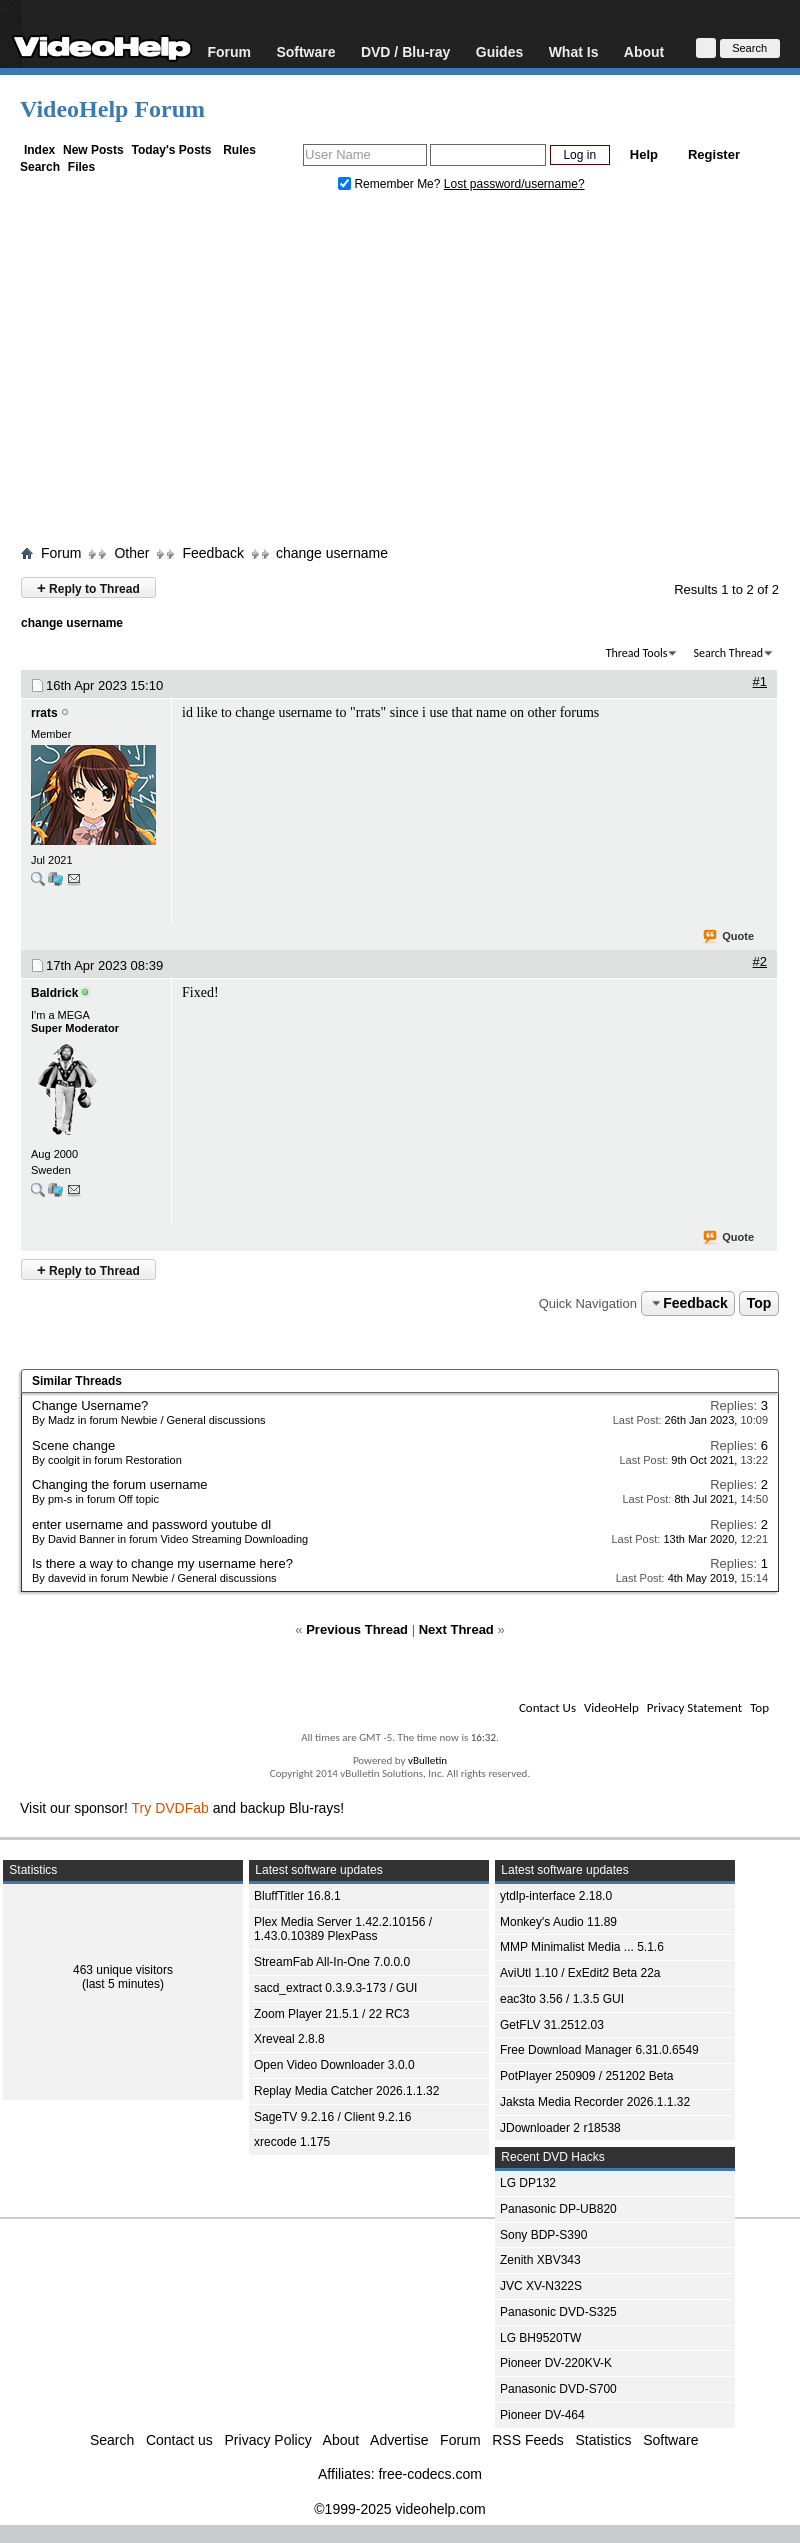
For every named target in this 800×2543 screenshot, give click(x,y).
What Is (574, 51)
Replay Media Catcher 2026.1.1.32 (346, 2091)
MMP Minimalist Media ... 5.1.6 (582, 1947)
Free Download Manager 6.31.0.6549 (599, 2050)
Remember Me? (391, 184)
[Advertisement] (400, 373)
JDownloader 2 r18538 (560, 2128)
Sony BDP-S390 (543, 2235)
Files (81, 167)
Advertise (399, 2440)
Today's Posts (171, 150)
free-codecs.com (429, 2474)
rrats (44, 713)
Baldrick (54, 993)
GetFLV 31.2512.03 (552, 2025)
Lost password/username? (514, 184)
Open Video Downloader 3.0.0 (334, 2065)
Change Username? (90, 1405)
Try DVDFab (170, 1808)
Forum (229, 51)
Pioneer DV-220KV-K (556, 2363)
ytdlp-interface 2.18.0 (556, 1896)
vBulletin (427, 1760)
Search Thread (728, 653)
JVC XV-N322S (541, 2286)
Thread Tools (637, 653)
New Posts (93, 150)
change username (332, 553)
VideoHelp (611, 1707)
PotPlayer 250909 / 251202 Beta (586, 2076)
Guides (499, 51)
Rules (239, 150)
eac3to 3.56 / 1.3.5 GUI (562, 1999)
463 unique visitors (123, 1970)
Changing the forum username (120, 1484)
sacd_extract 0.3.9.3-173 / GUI (335, 1988)
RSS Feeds (528, 2440)
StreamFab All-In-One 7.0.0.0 (332, 1962)
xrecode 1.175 (292, 2142)
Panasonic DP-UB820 (558, 2209)
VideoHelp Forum (112, 109)
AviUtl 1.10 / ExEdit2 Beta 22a (580, 1973)
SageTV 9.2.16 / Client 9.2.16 (332, 2117)
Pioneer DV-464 (542, 2415)
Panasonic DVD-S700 (558, 2389)
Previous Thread (357, 1629)
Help (644, 154)
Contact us (179, 2440)
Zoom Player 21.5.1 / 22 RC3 (331, 2014)
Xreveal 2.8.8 (289, 2039)
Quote (729, 937)
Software (305, 51)
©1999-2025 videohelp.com (399, 2509)
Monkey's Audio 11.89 (558, 1922)
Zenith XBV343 (540, 2260)
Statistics (604, 2440)
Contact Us (547, 1707)
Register (714, 154)
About (644, 51)
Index (39, 150)
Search (40, 167)
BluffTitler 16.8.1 (297, 1896)
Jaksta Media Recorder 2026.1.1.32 (595, 2102)
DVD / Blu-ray (405, 51)
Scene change (73, 1445)
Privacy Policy (268, 2440)
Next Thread (456, 1629)
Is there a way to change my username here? (162, 1563)
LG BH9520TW (540, 2338)
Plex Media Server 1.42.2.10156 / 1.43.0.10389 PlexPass (343, 1929)
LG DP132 (528, 2183)
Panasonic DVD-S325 (558, 2312)
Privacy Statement (694, 1707)
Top (759, 1303)
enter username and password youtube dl (151, 1524)
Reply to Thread (88, 587)
